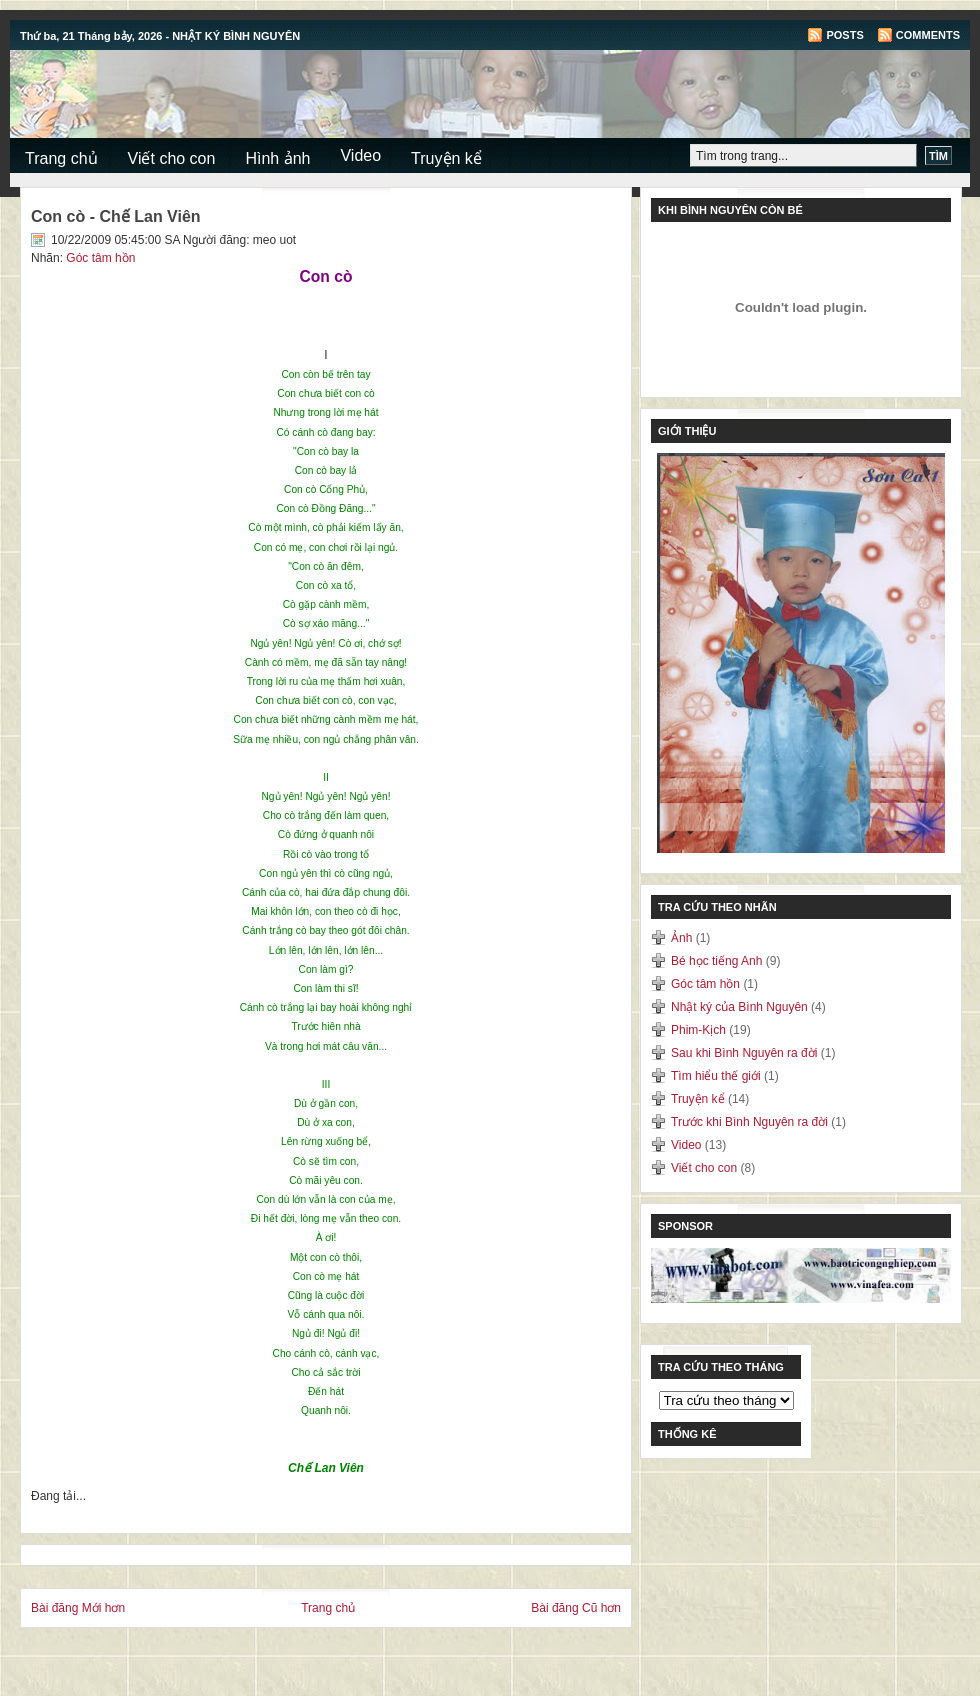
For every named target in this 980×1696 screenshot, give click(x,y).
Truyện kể (446, 158)
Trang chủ (61, 158)
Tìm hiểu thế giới (717, 1076)
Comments (928, 35)
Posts (844, 35)
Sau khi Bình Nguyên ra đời (746, 1053)
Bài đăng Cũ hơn (576, 1608)
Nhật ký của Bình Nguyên (741, 1007)
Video (360, 155)
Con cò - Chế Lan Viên (116, 216)
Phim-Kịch (700, 1030)
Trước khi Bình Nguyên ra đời (751, 1122)
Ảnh (683, 938)
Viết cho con (172, 158)
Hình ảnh (277, 158)
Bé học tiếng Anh (718, 961)
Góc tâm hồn (100, 258)
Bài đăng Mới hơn (78, 1608)
